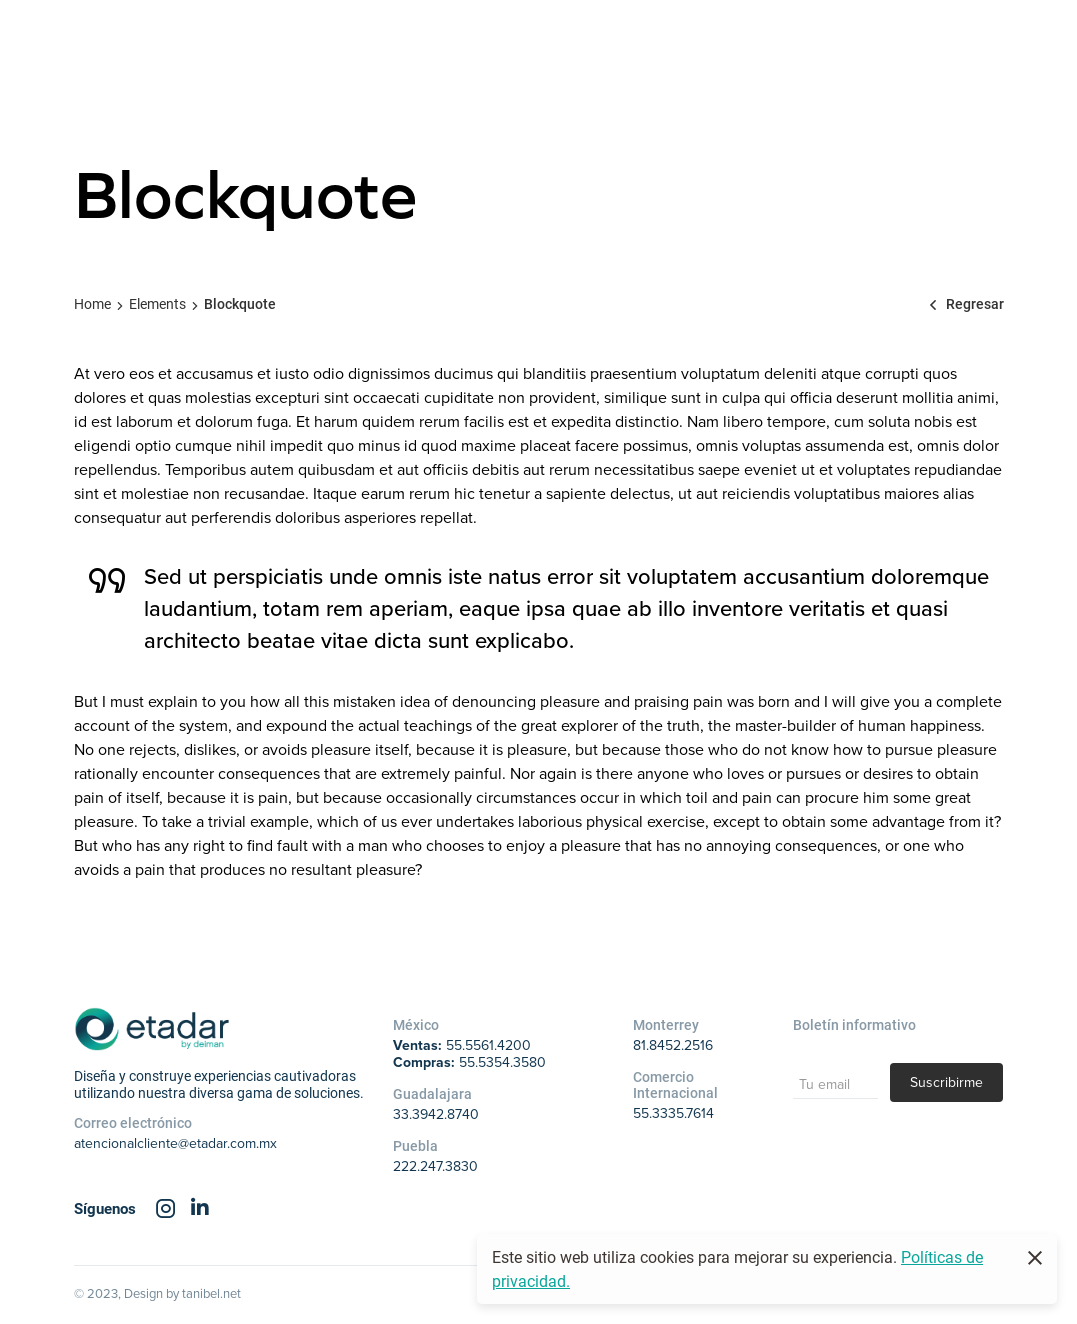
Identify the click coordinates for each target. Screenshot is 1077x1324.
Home (92, 303)
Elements (157, 303)
